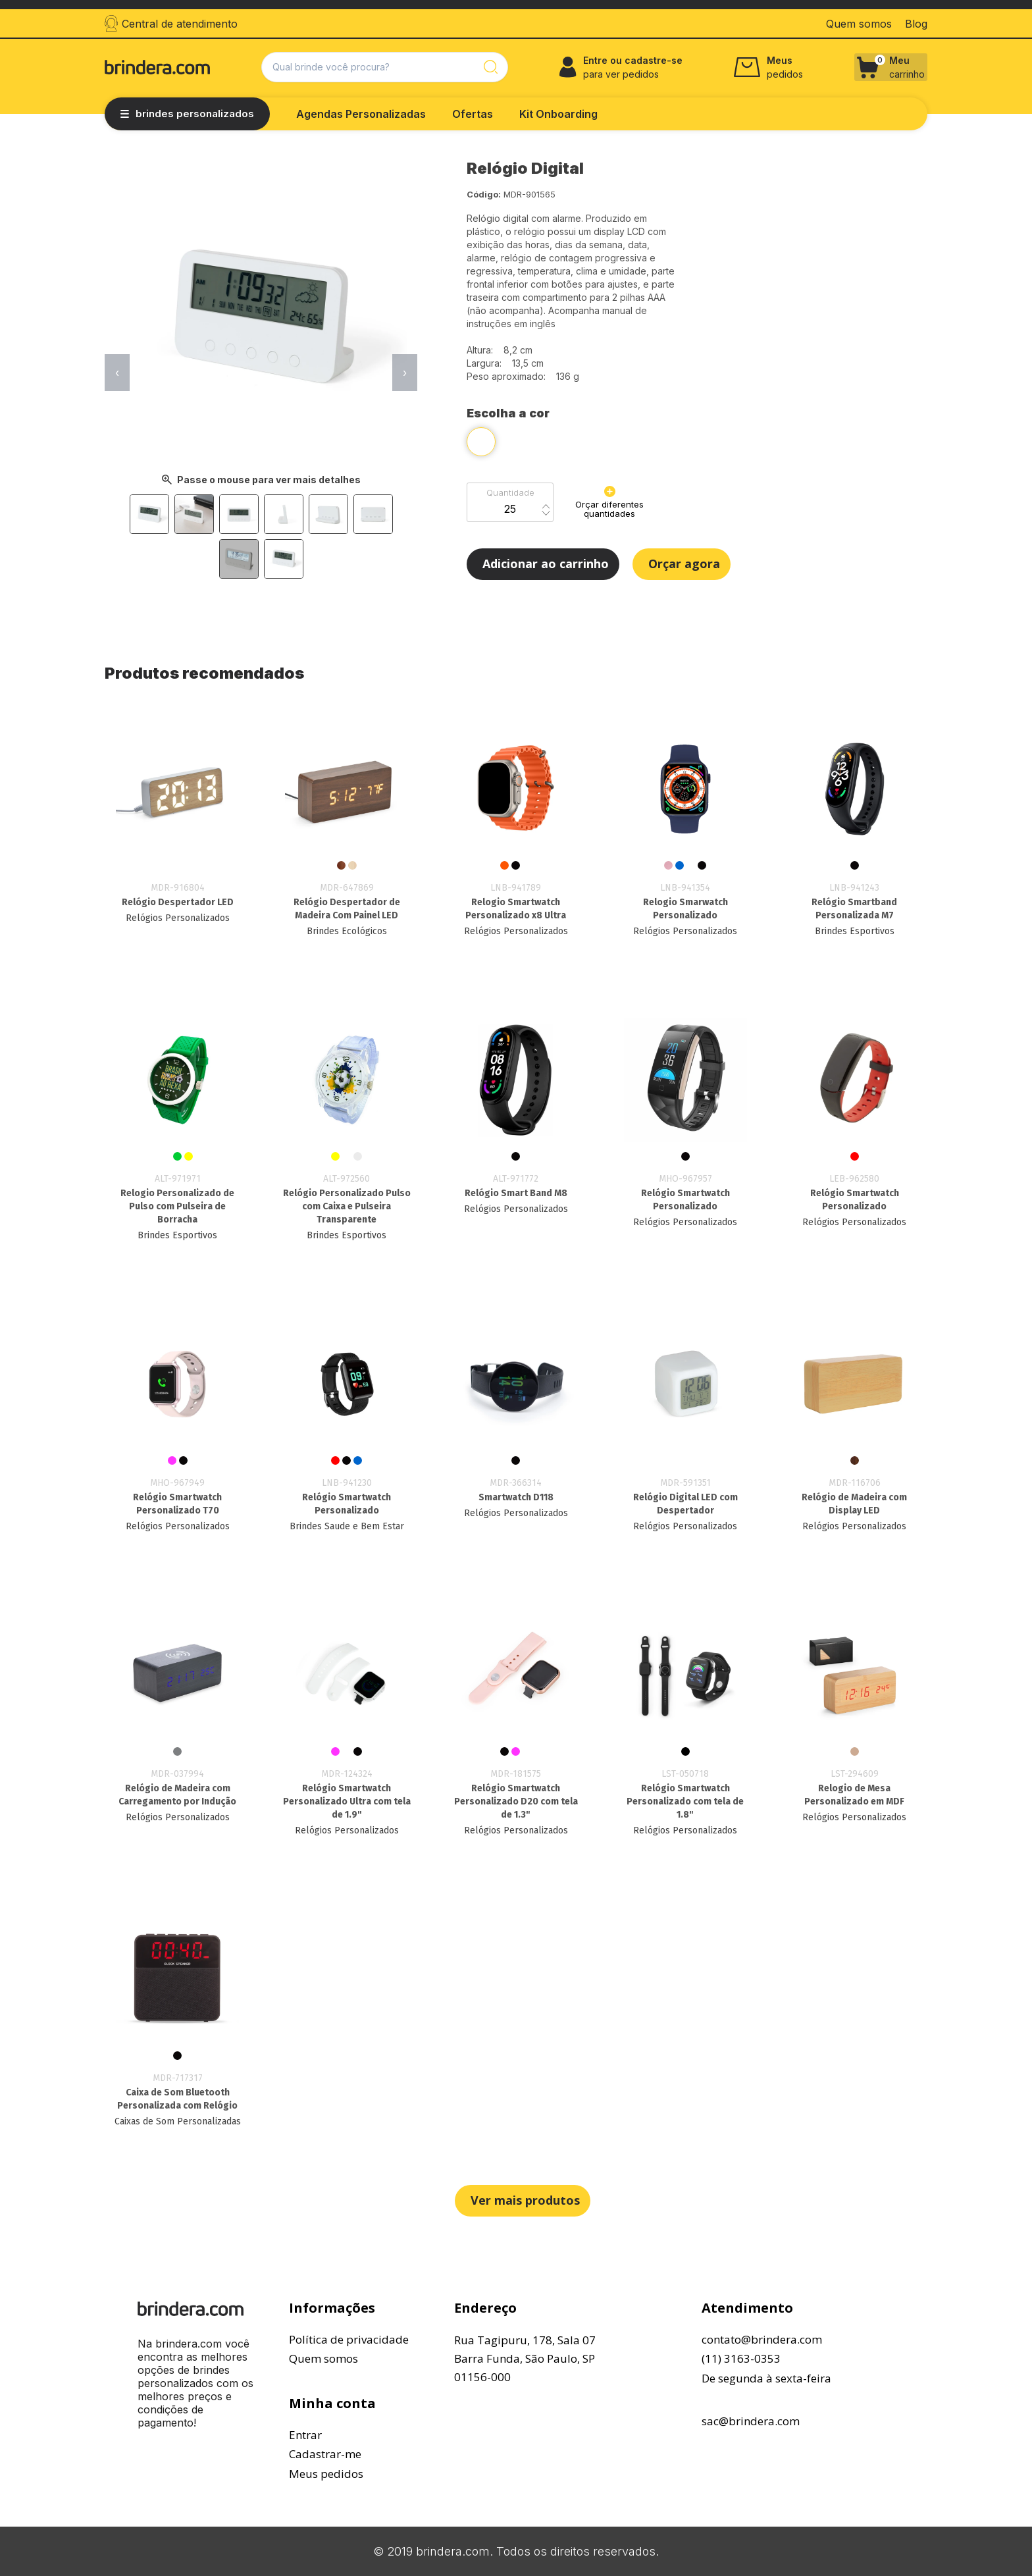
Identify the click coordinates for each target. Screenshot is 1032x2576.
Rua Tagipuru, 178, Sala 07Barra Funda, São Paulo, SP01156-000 (525, 2358)
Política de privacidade (349, 2339)
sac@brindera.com (751, 2421)
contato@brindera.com (762, 2339)
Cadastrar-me (325, 2453)
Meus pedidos (326, 2473)
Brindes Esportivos (854, 931)
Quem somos (323, 2358)
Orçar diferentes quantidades (609, 502)
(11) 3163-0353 (741, 2358)
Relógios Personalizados (178, 918)
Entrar (305, 2434)
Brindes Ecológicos (347, 931)
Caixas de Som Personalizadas (178, 2121)
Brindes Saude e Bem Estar (347, 1526)
